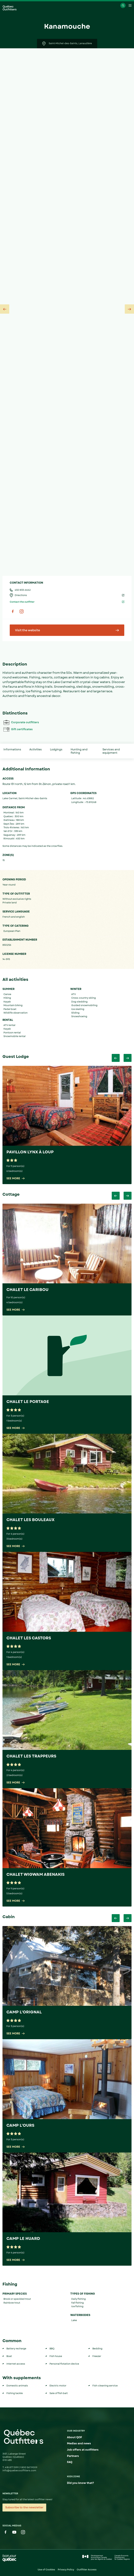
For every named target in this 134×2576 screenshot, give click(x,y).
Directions (67, 595)
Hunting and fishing (79, 751)
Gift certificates (22, 729)
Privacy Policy (66, 2569)
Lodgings (56, 750)
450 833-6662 (20, 590)
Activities (35, 750)
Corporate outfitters (25, 722)
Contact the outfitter (67, 601)
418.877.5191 (12, 2467)
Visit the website (67, 630)
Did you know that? (80, 2483)
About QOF (74, 2437)
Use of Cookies (46, 2569)
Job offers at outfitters (83, 2450)
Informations (12, 750)
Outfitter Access (87, 2569)
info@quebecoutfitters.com (19, 2470)
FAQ (69, 2462)
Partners (73, 2456)
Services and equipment (111, 751)
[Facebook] (13, 611)
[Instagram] (21, 611)
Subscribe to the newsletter (24, 2507)
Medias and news (79, 2443)
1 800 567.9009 (28, 2467)
